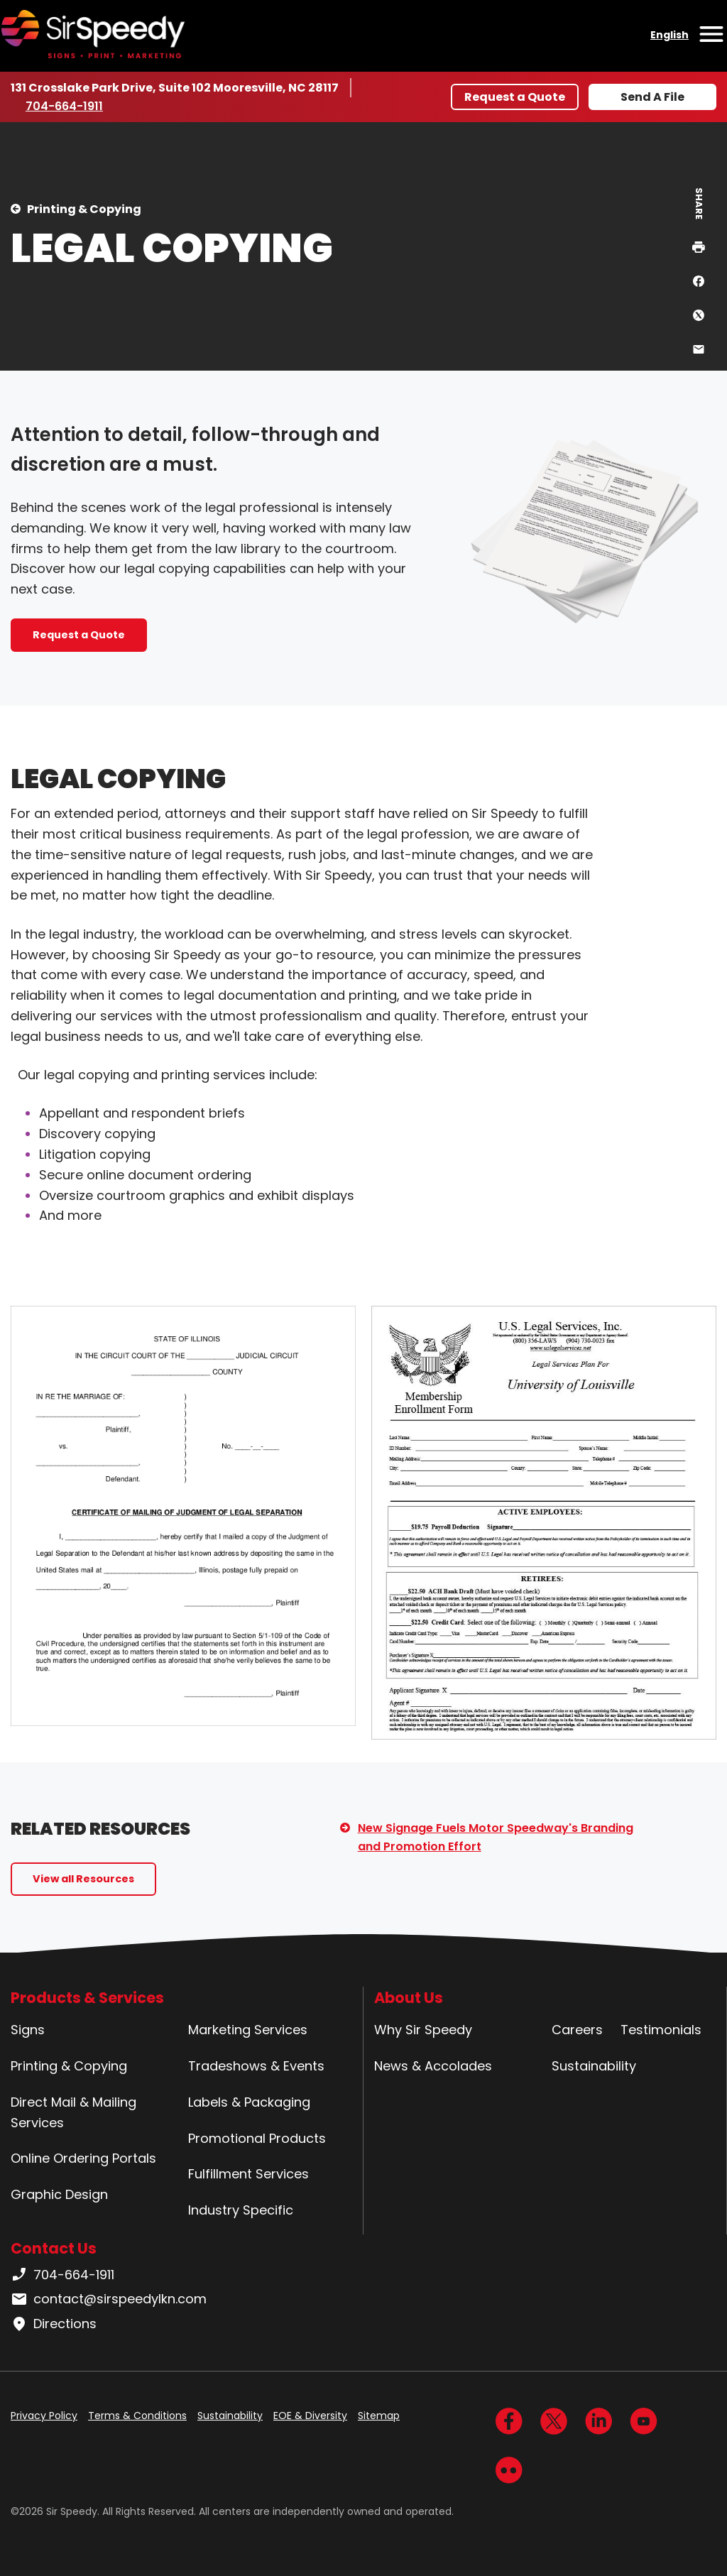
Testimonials (661, 2030)
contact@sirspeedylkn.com (109, 2299)
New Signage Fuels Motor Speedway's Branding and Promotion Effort (495, 1837)
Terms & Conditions (137, 2415)
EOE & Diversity (310, 2415)
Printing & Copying (84, 209)
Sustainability (594, 2066)
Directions (54, 2324)
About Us (408, 1998)
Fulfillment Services (248, 2174)
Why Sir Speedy (423, 2030)
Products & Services (87, 1998)
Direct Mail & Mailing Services (73, 2112)
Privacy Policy (44, 2415)
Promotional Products (257, 2138)
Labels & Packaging (249, 2102)
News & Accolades (433, 2066)
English (669, 35)
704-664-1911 (67, 105)
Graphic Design (59, 2194)
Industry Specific (240, 2210)
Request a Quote (514, 97)
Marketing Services (247, 2030)
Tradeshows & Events (256, 2066)
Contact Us (54, 2248)
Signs (28, 2030)
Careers (577, 2030)
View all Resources (83, 1879)
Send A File (652, 97)
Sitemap (379, 2415)
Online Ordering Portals (83, 2158)
